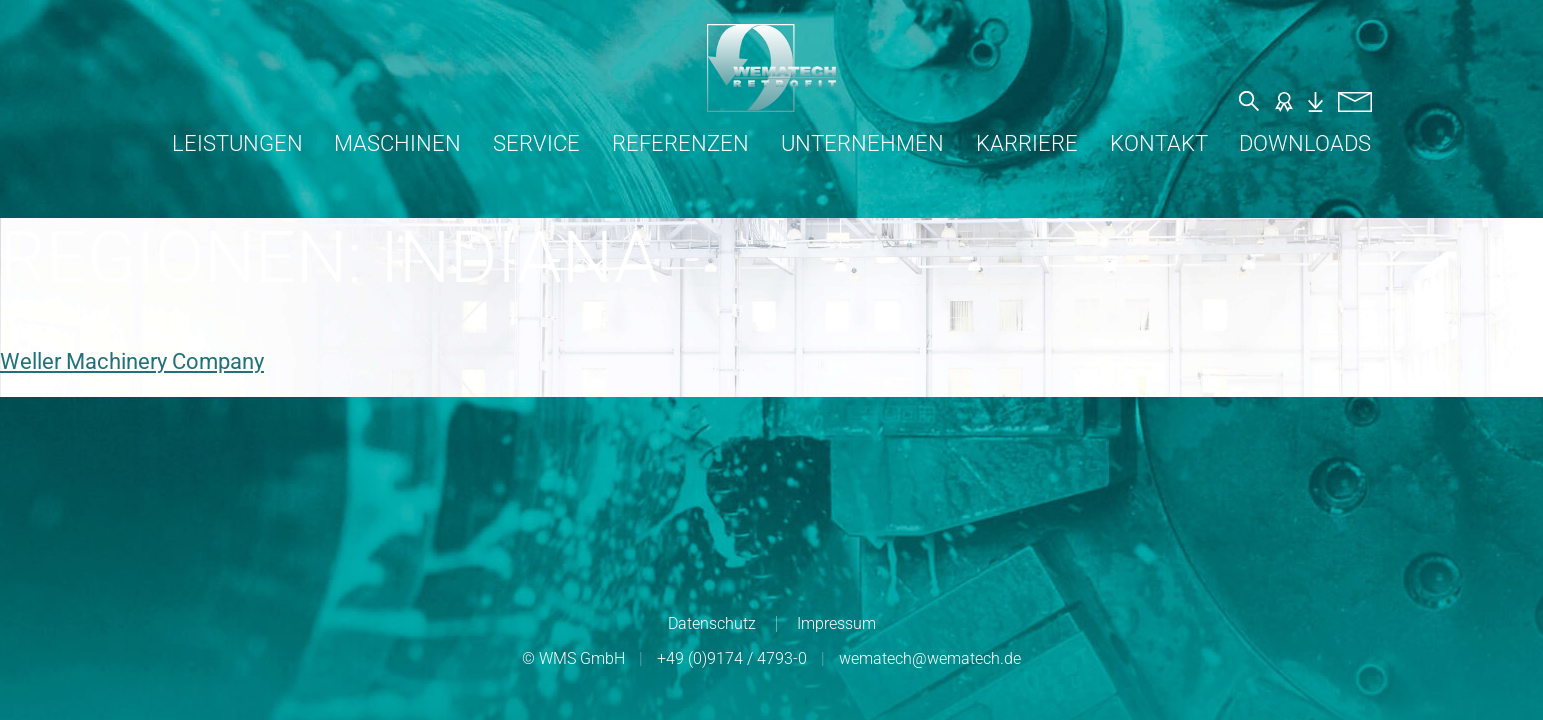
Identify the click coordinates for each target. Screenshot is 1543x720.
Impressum (836, 623)
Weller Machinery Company (132, 361)
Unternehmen (862, 143)
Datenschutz (712, 623)
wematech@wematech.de (930, 658)
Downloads (1305, 143)
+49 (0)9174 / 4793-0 (732, 658)
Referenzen (680, 143)
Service (536, 143)
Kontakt (1159, 143)
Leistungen (237, 143)
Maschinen (397, 143)
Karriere (1027, 143)
